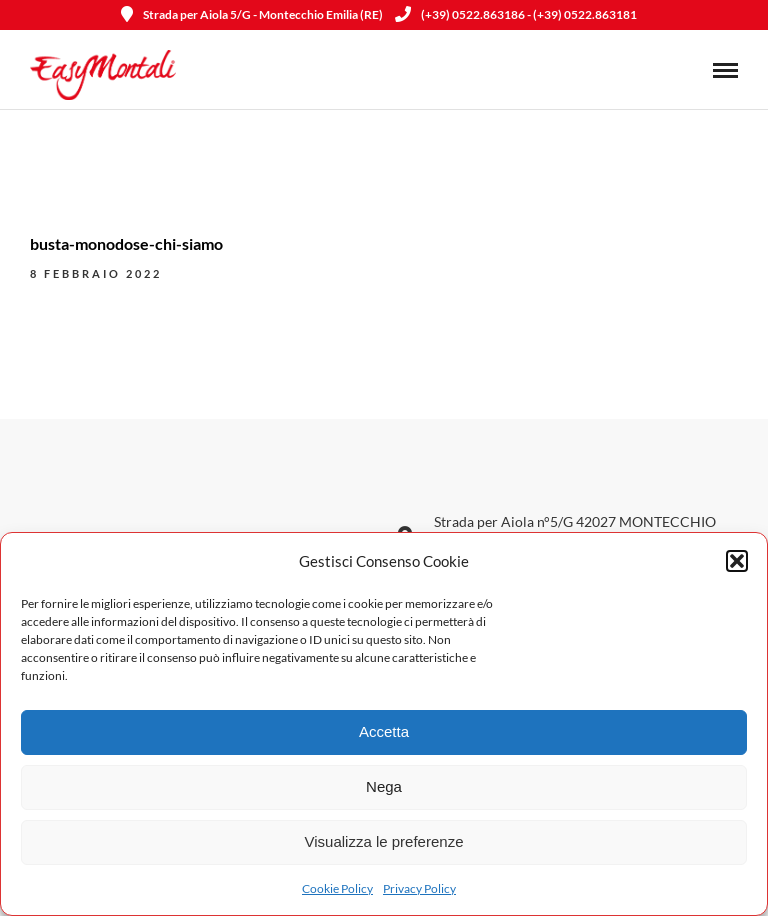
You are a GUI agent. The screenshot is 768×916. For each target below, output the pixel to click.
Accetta (384, 731)
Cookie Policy (337, 888)
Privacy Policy (419, 888)
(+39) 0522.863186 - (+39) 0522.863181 (516, 14)
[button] (737, 561)
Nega (384, 786)
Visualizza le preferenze (384, 841)
